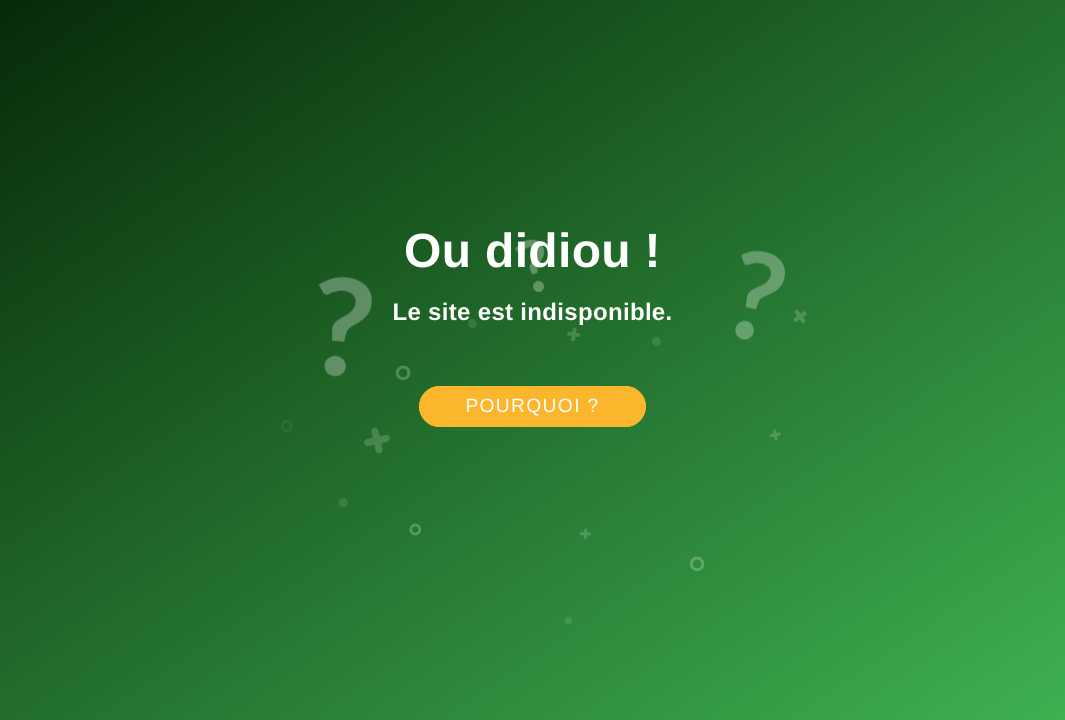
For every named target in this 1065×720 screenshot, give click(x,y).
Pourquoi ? (532, 406)
